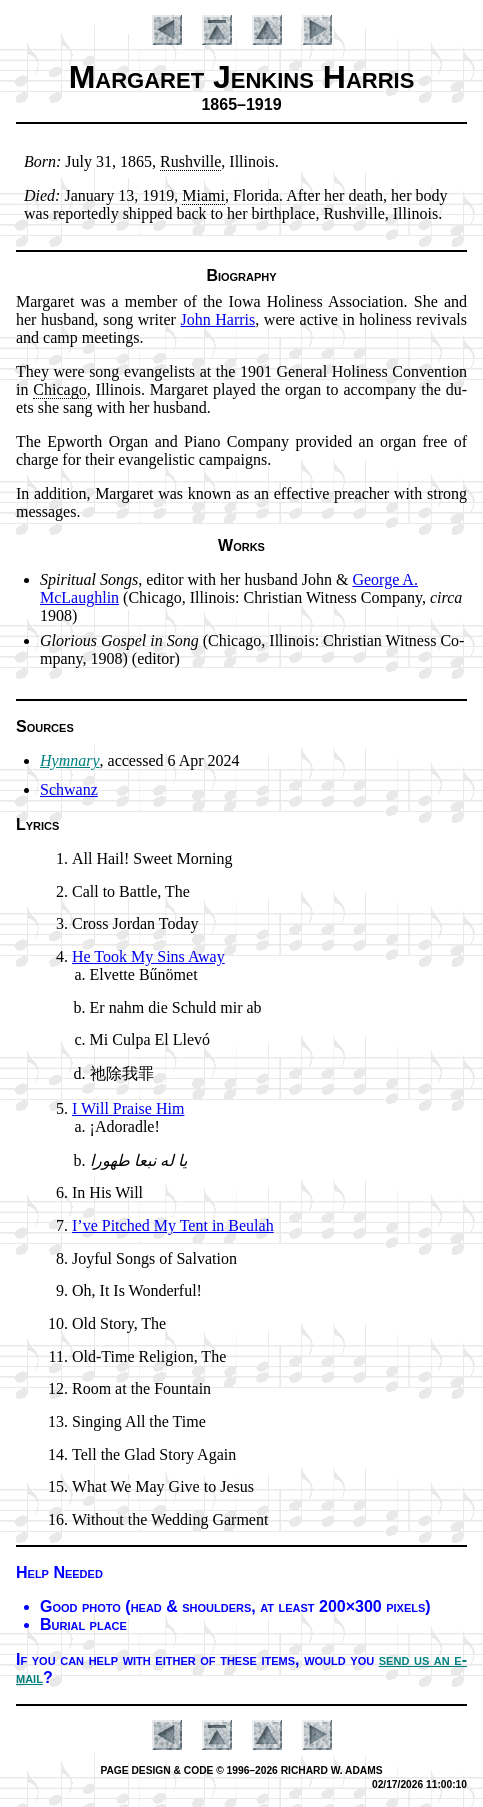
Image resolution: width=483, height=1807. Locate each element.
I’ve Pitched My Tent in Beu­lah (173, 1225)
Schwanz (69, 789)
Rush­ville (190, 161)
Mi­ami (203, 195)
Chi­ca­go (59, 389)
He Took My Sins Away (148, 956)
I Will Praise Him (128, 1108)
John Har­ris (218, 319)
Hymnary (70, 760)
